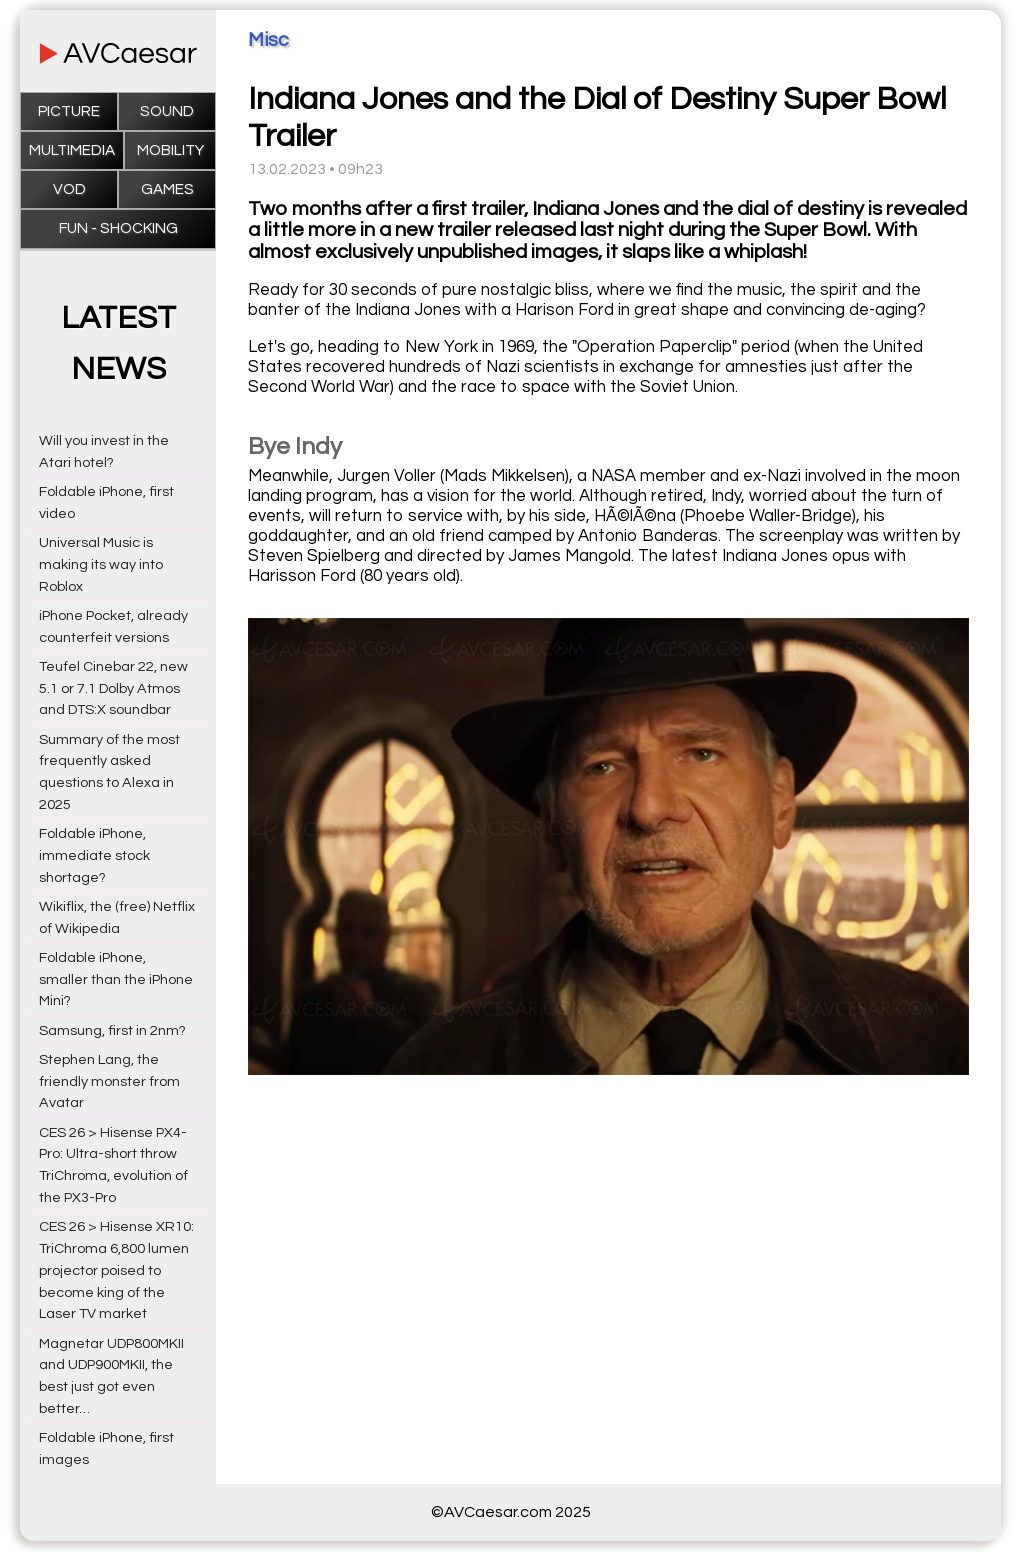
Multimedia (72, 150)
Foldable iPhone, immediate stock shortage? (94, 855)
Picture (69, 111)
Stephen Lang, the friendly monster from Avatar (109, 1081)
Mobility (170, 150)
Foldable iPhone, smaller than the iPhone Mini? (116, 979)
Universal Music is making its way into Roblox (101, 564)
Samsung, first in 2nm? (112, 1030)
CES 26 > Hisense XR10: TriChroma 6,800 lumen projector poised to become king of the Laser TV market (116, 1270)
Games (167, 189)
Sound (167, 111)
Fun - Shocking (118, 228)
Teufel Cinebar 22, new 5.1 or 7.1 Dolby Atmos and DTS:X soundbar (113, 688)
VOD (69, 189)
